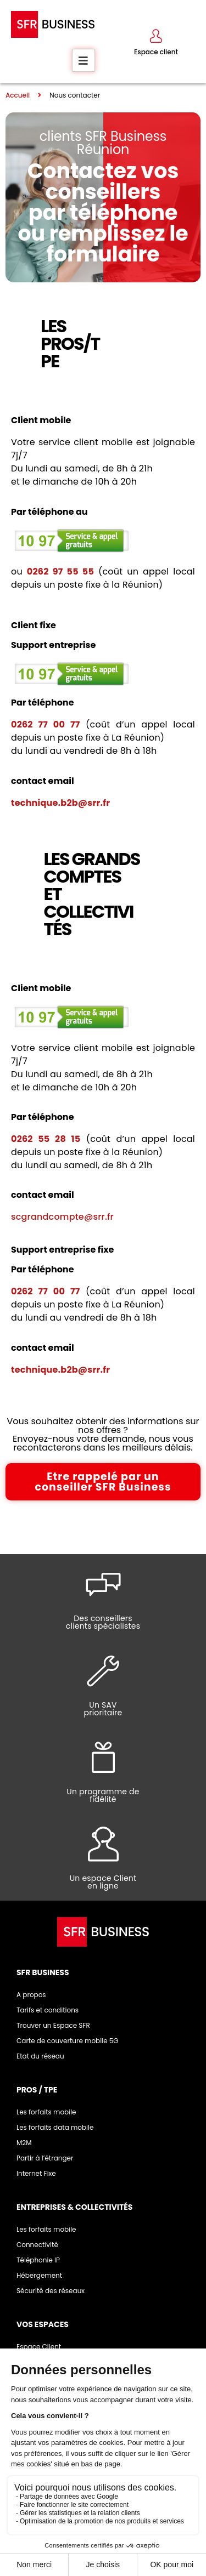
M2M (24, 2142)
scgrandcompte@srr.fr (62, 1216)
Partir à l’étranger (45, 2158)
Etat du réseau (40, 2056)
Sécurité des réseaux (50, 2290)
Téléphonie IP (38, 2260)
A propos (31, 1994)
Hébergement (39, 2275)
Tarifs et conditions (47, 2010)
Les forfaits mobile (46, 2112)
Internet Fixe (36, 2173)
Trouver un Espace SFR (53, 2025)
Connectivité (37, 2244)
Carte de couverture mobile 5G (67, 2040)
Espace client (156, 51)
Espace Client (38, 2346)
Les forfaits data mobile (54, 2127)
